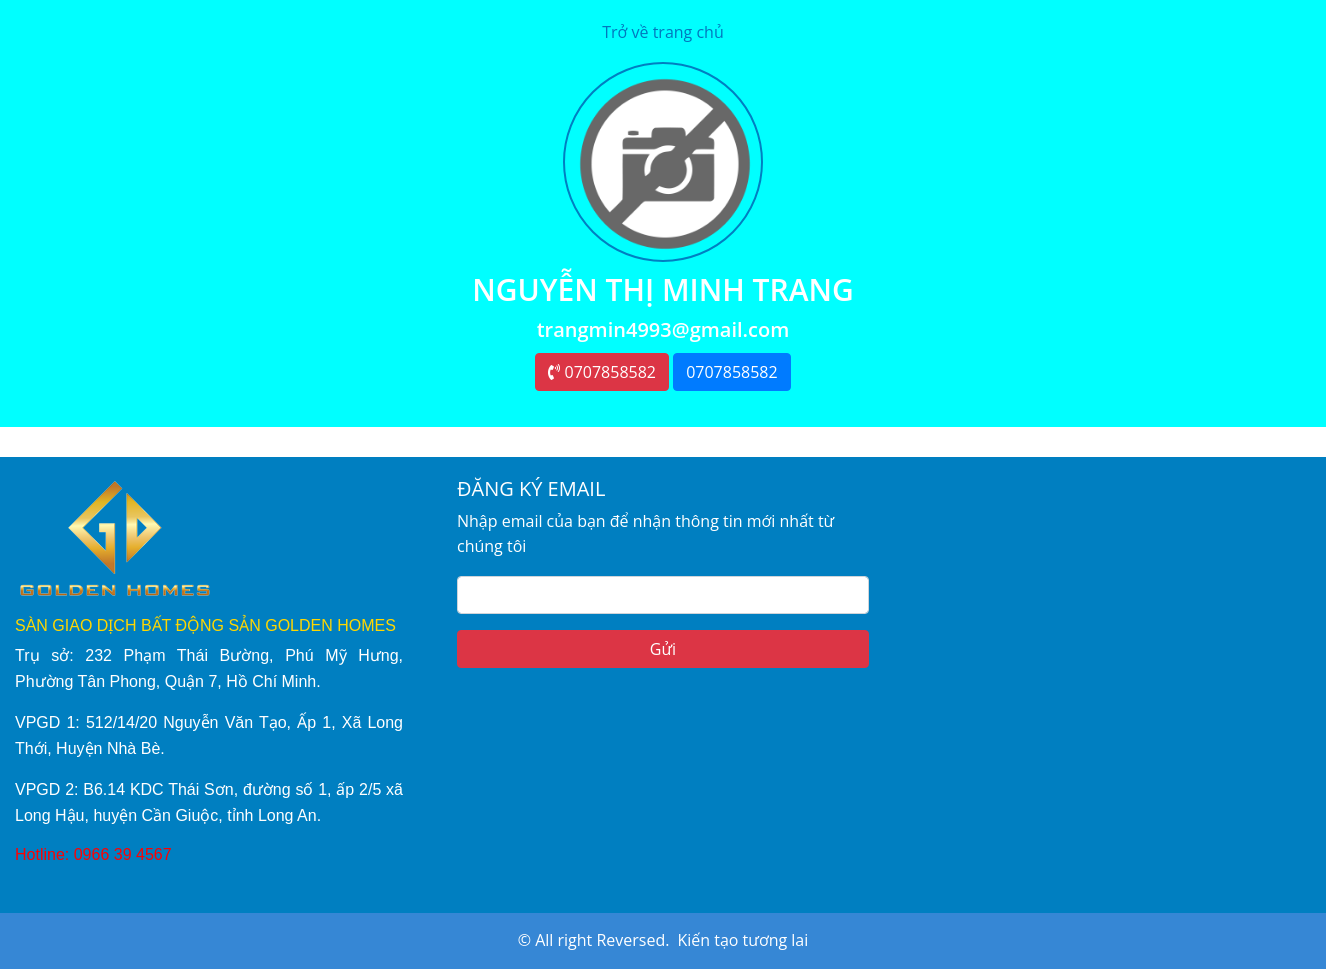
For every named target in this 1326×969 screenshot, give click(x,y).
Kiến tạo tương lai (742, 940)
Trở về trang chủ (663, 32)
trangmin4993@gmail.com (663, 329)
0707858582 (602, 372)
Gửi (663, 649)
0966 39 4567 (123, 854)
